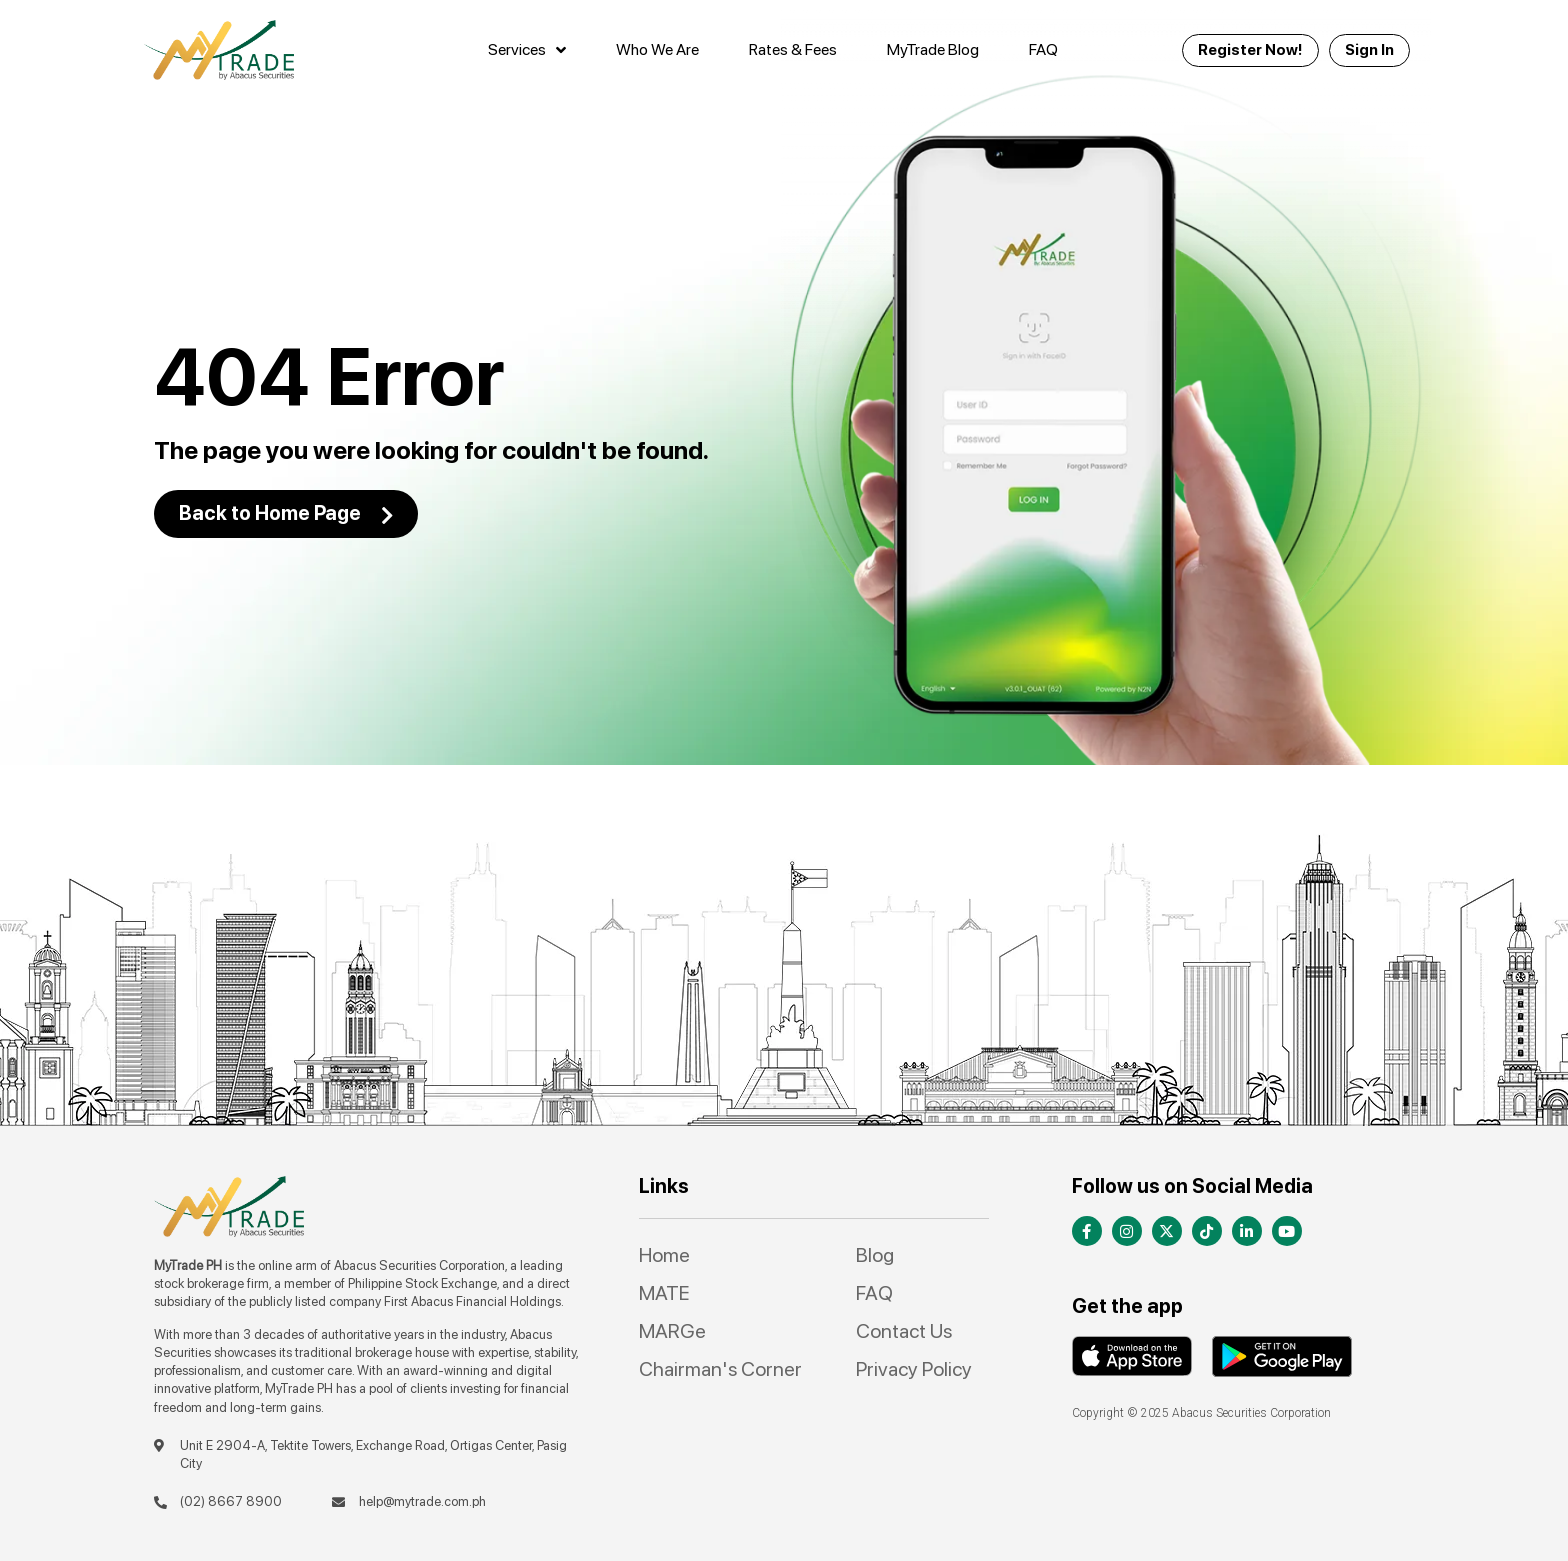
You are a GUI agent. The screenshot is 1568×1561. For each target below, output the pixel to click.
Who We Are (657, 49)
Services (527, 50)
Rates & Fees (793, 49)
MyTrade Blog (933, 49)
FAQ (1043, 49)
